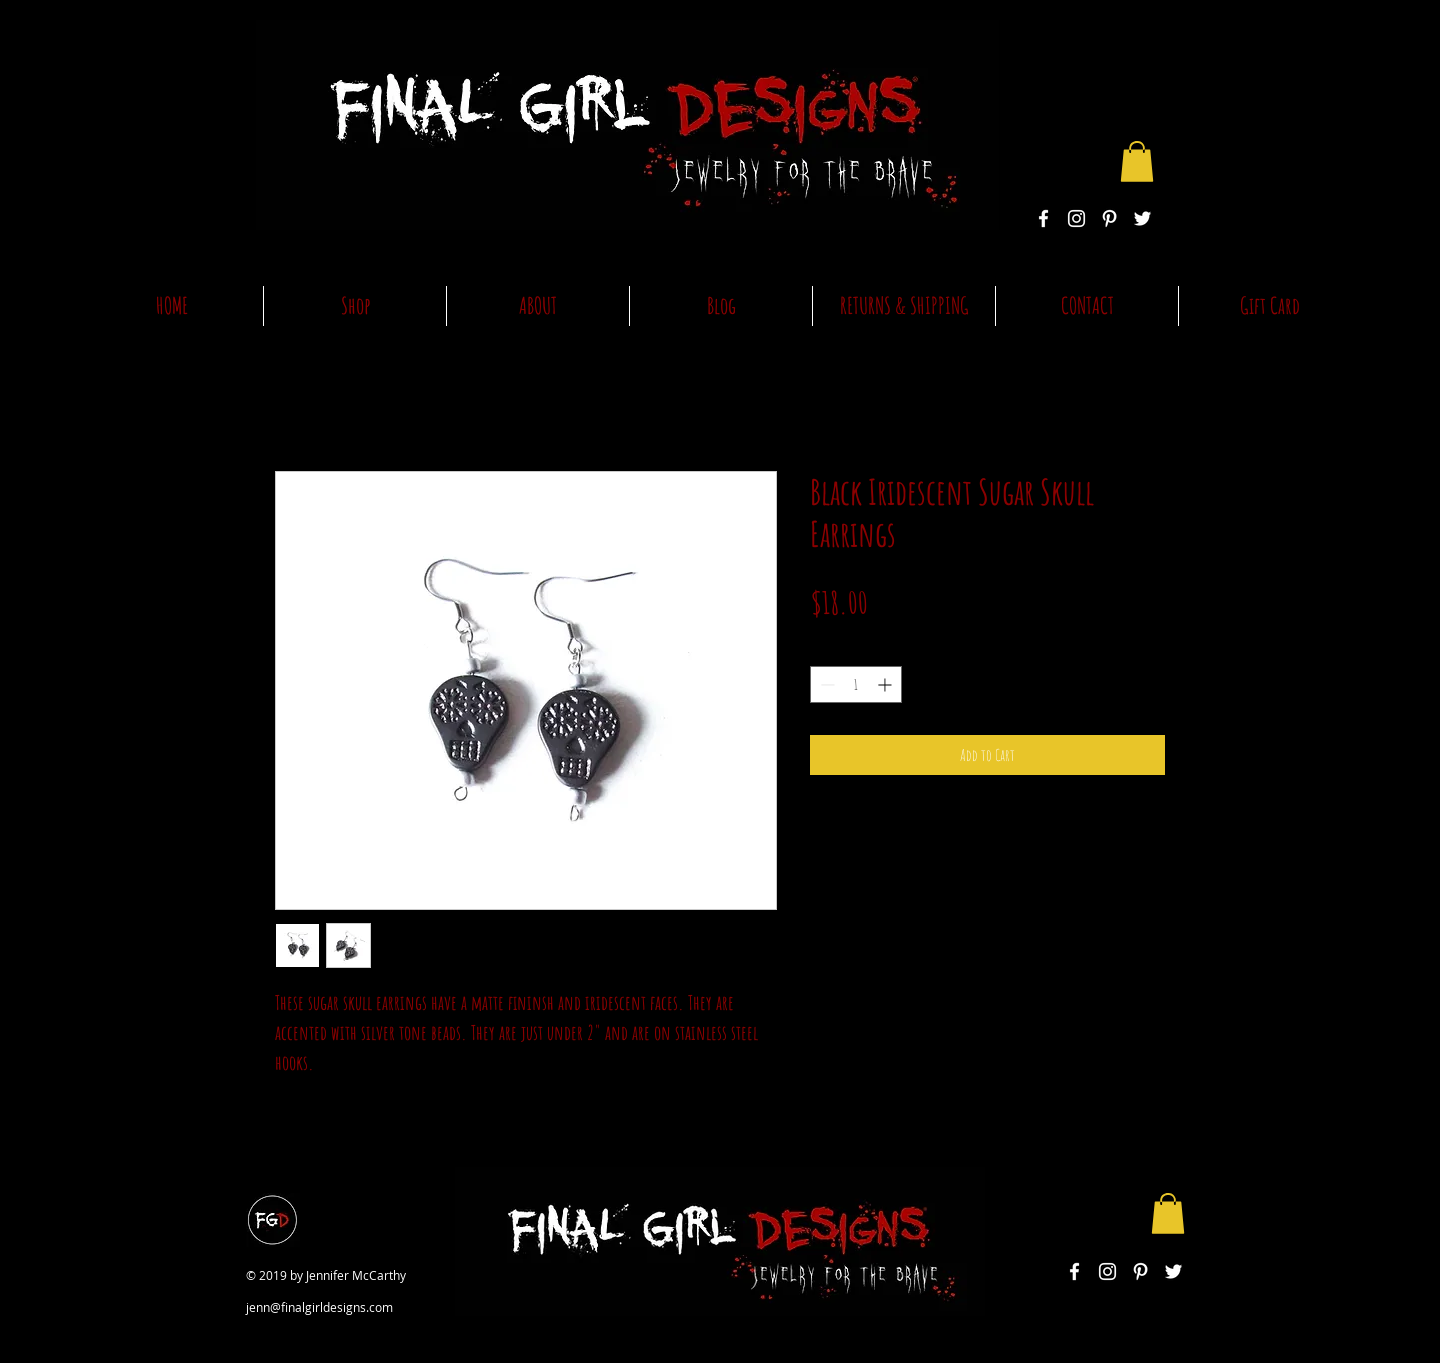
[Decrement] (825, 684)
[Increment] (886, 684)
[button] (1137, 161)
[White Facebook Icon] (1043, 218)
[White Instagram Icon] (1076, 218)
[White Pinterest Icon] (1109, 218)
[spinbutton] (856, 684)
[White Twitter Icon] (1142, 218)
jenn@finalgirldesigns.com (319, 1307)
